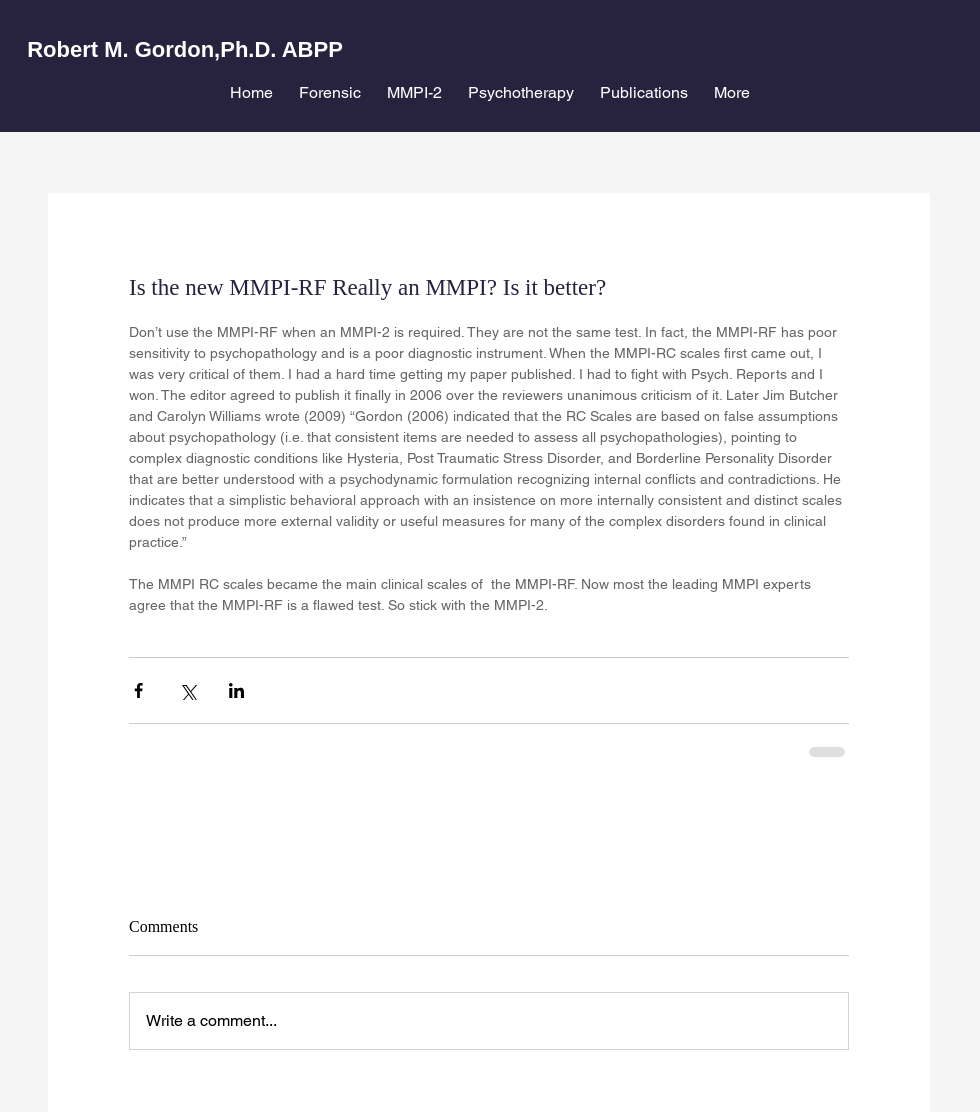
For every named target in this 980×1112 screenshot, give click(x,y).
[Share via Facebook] (138, 690)
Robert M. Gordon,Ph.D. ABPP (185, 49)
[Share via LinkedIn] (236, 690)
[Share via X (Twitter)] (187, 690)
